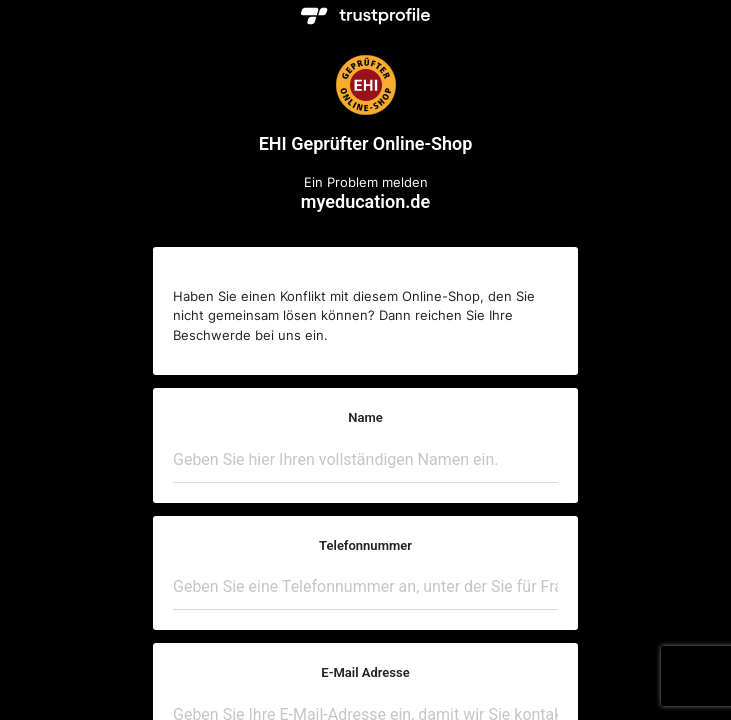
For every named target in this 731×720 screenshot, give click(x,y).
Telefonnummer (365, 545)
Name (365, 417)
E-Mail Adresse (365, 672)
